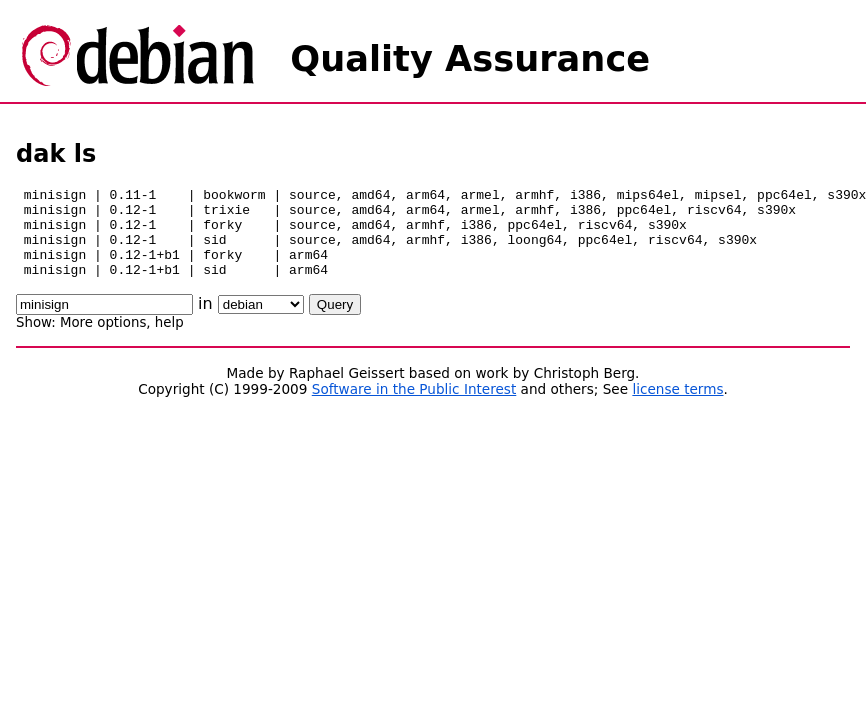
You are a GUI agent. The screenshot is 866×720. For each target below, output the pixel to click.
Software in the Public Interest (414, 407)
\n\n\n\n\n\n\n (261, 322)
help (169, 340)
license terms (677, 407)
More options (103, 340)
